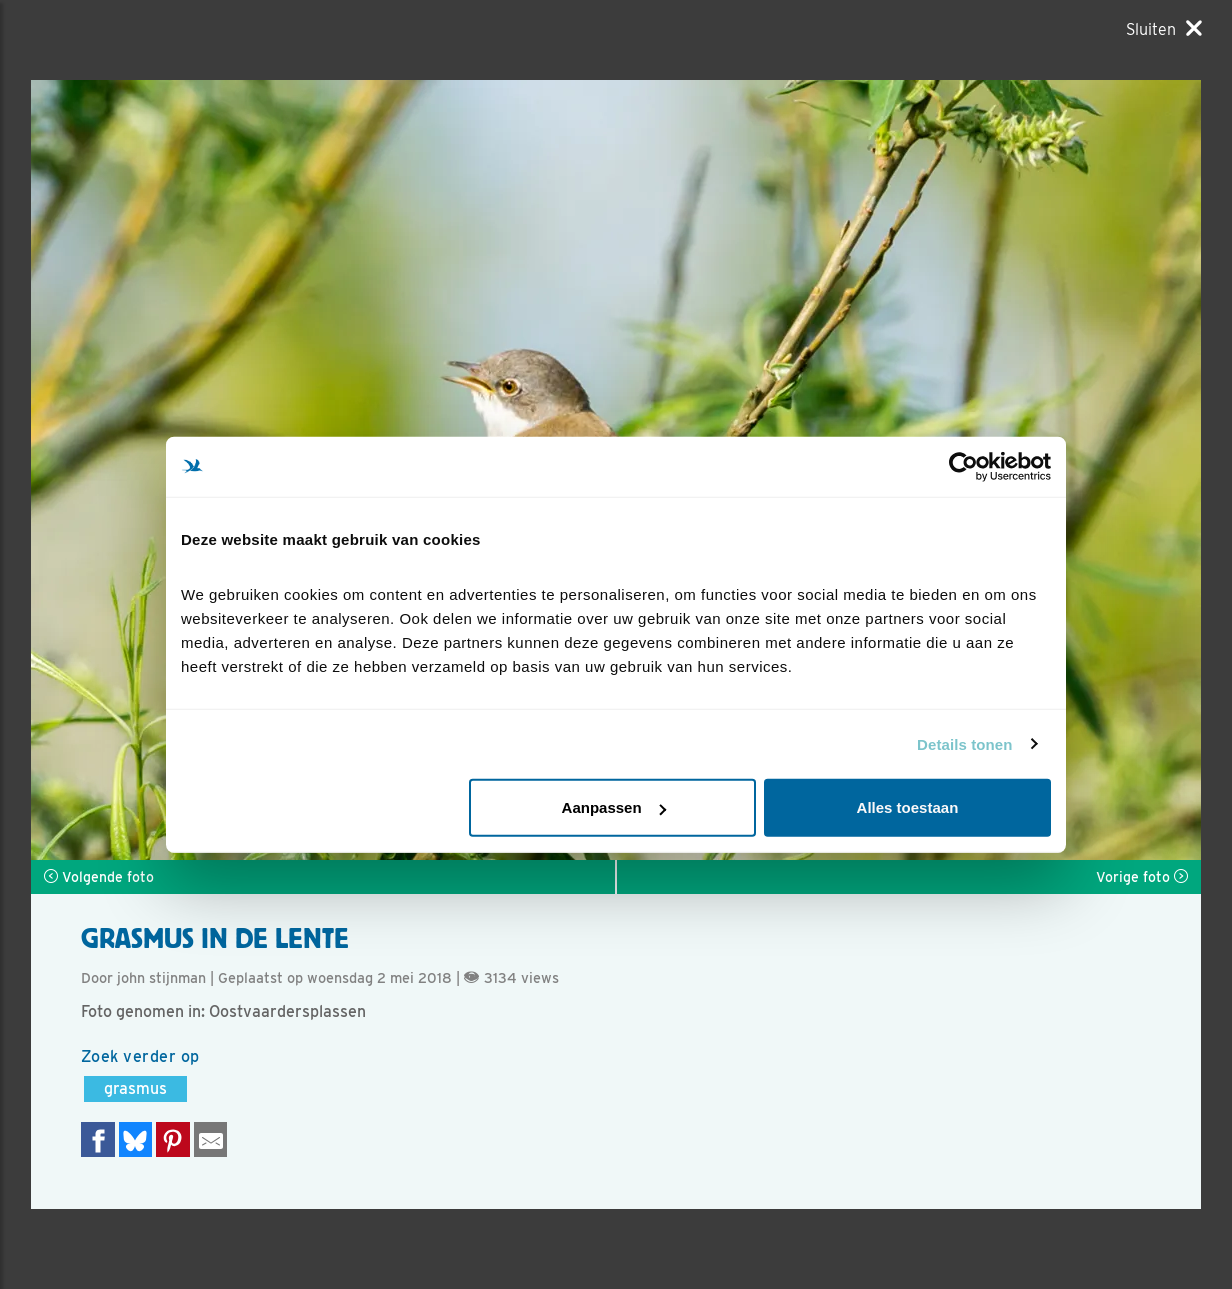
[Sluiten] (1164, 29)
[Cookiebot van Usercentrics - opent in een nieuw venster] (963, 466)
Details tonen (964, 743)
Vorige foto (1142, 877)
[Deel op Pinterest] (173, 1139)
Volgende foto (99, 877)
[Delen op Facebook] (98, 1139)
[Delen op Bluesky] (136, 1139)
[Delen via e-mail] (211, 1139)
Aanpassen (614, 807)
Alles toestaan (908, 807)
